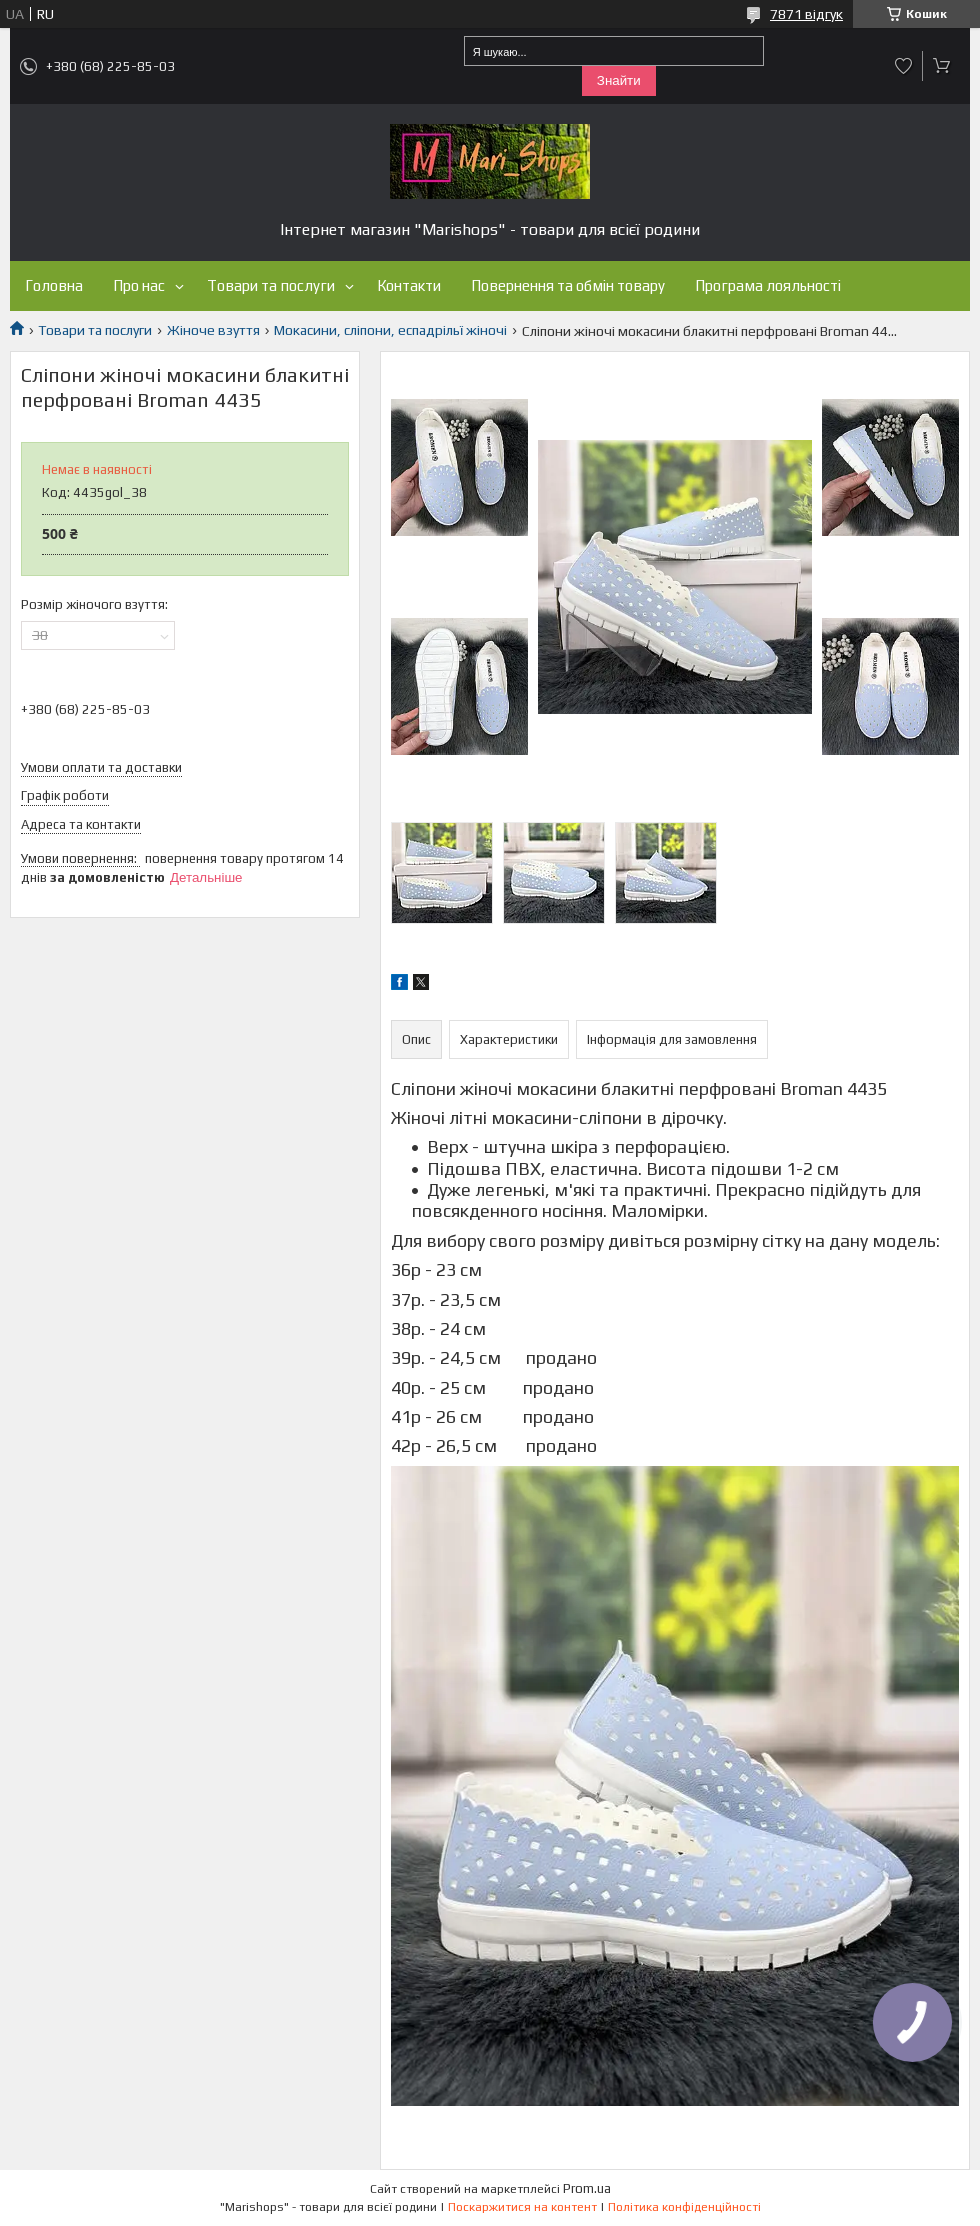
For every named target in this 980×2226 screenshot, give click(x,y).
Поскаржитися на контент (522, 2207)
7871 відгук (806, 14)
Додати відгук (904, 66)
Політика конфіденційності (684, 2207)
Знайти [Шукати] (619, 80)
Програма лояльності (768, 285)
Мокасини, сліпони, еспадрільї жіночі (390, 330)
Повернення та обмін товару (568, 285)
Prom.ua (587, 2188)
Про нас (139, 285)
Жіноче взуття (213, 330)
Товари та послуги (271, 285)
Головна (54, 285)
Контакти (409, 285)
